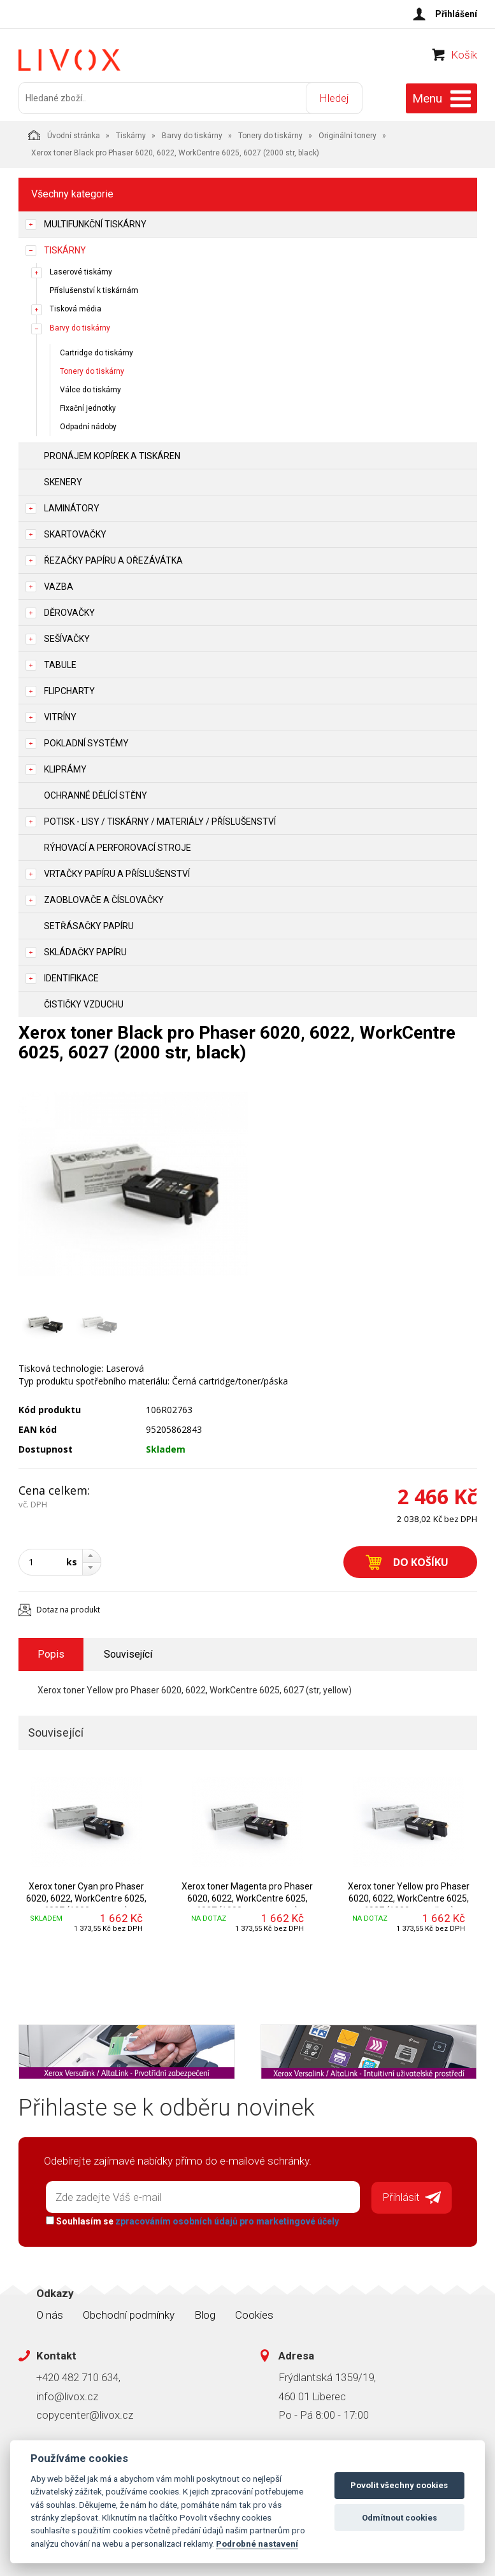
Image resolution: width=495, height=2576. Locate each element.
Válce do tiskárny (90, 389)
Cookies (254, 2315)
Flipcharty (69, 691)
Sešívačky (67, 639)
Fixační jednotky (88, 408)
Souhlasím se (192, 2221)
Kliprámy (65, 769)
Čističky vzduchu (84, 1004)
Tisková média (75, 308)
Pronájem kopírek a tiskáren (112, 456)
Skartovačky (75, 534)
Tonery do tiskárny (270, 135)
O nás (49, 2315)
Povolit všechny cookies (399, 2485)
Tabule (60, 665)
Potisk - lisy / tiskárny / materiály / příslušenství (160, 821)
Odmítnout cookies (399, 2518)
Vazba (58, 586)
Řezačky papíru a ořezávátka (113, 560)
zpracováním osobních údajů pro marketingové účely (227, 2221)
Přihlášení (456, 14)
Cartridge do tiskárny (96, 352)
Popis (51, 1654)
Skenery (63, 482)
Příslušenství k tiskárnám (94, 290)
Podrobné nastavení (257, 2543)
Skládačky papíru (85, 952)
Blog (204, 2315)
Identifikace (71, 978)
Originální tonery (348, 135)
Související (128, 1654)
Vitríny (60, 717)
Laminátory (71, 508)
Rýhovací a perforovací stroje (117, 848)
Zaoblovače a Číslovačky (104, 900)
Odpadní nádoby (88, 426)
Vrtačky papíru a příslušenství (117, 874)
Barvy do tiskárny (192, 135)
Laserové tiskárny (81, 271)
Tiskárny (131, 135)
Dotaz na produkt (68, 1609)
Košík (464, 54)
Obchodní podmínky (129, 2315)
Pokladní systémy (86, 743)
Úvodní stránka (64, 135)
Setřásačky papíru (89, 926)
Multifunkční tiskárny (95, 224)
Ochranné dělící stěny (95, 795)
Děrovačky (69, 613)
